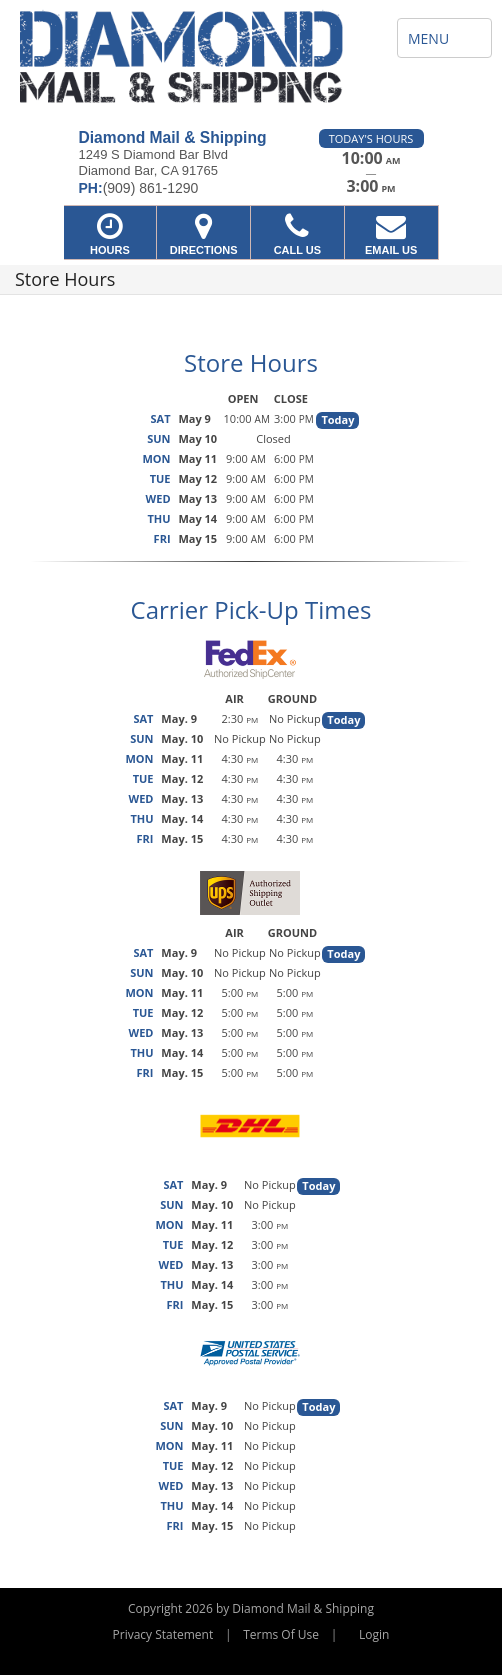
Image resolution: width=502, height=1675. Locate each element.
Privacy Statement (163, 1634)
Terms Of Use (281, 1634)
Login (374, 1634)
